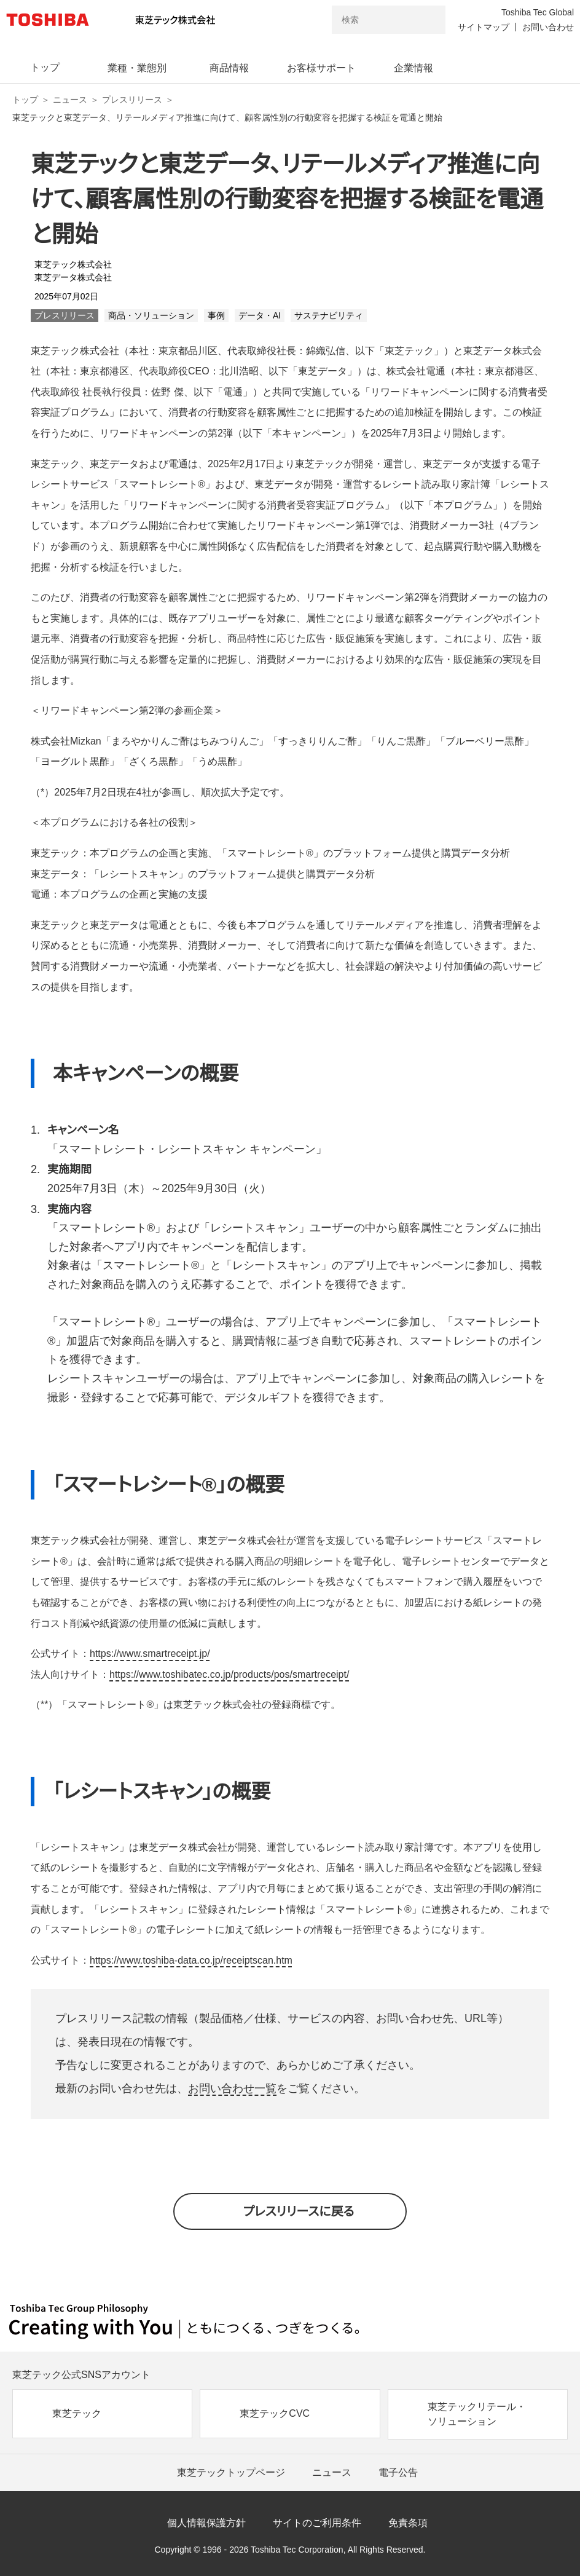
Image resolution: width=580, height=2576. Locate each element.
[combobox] (371, 20)
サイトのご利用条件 (317, 2523)
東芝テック (76, 2413)
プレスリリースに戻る (299, 2211)
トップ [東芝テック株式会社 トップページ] (25, 100)
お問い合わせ (548, 27)
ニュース (70, 100)
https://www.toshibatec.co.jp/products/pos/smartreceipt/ (229, 1674)
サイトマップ (483, 27)
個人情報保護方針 (206, 2523)
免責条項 (408, 2523)
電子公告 (398, 2472)
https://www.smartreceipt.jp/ (150, 1653)
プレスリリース (132, 100)
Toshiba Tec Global (537, 12)
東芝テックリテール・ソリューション (477, 2414)
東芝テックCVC (275, 2413)
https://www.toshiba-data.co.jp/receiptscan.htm (191, 1960)
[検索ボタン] (428, 20)
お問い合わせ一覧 (232, 2088)
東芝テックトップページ (231, 2472)
